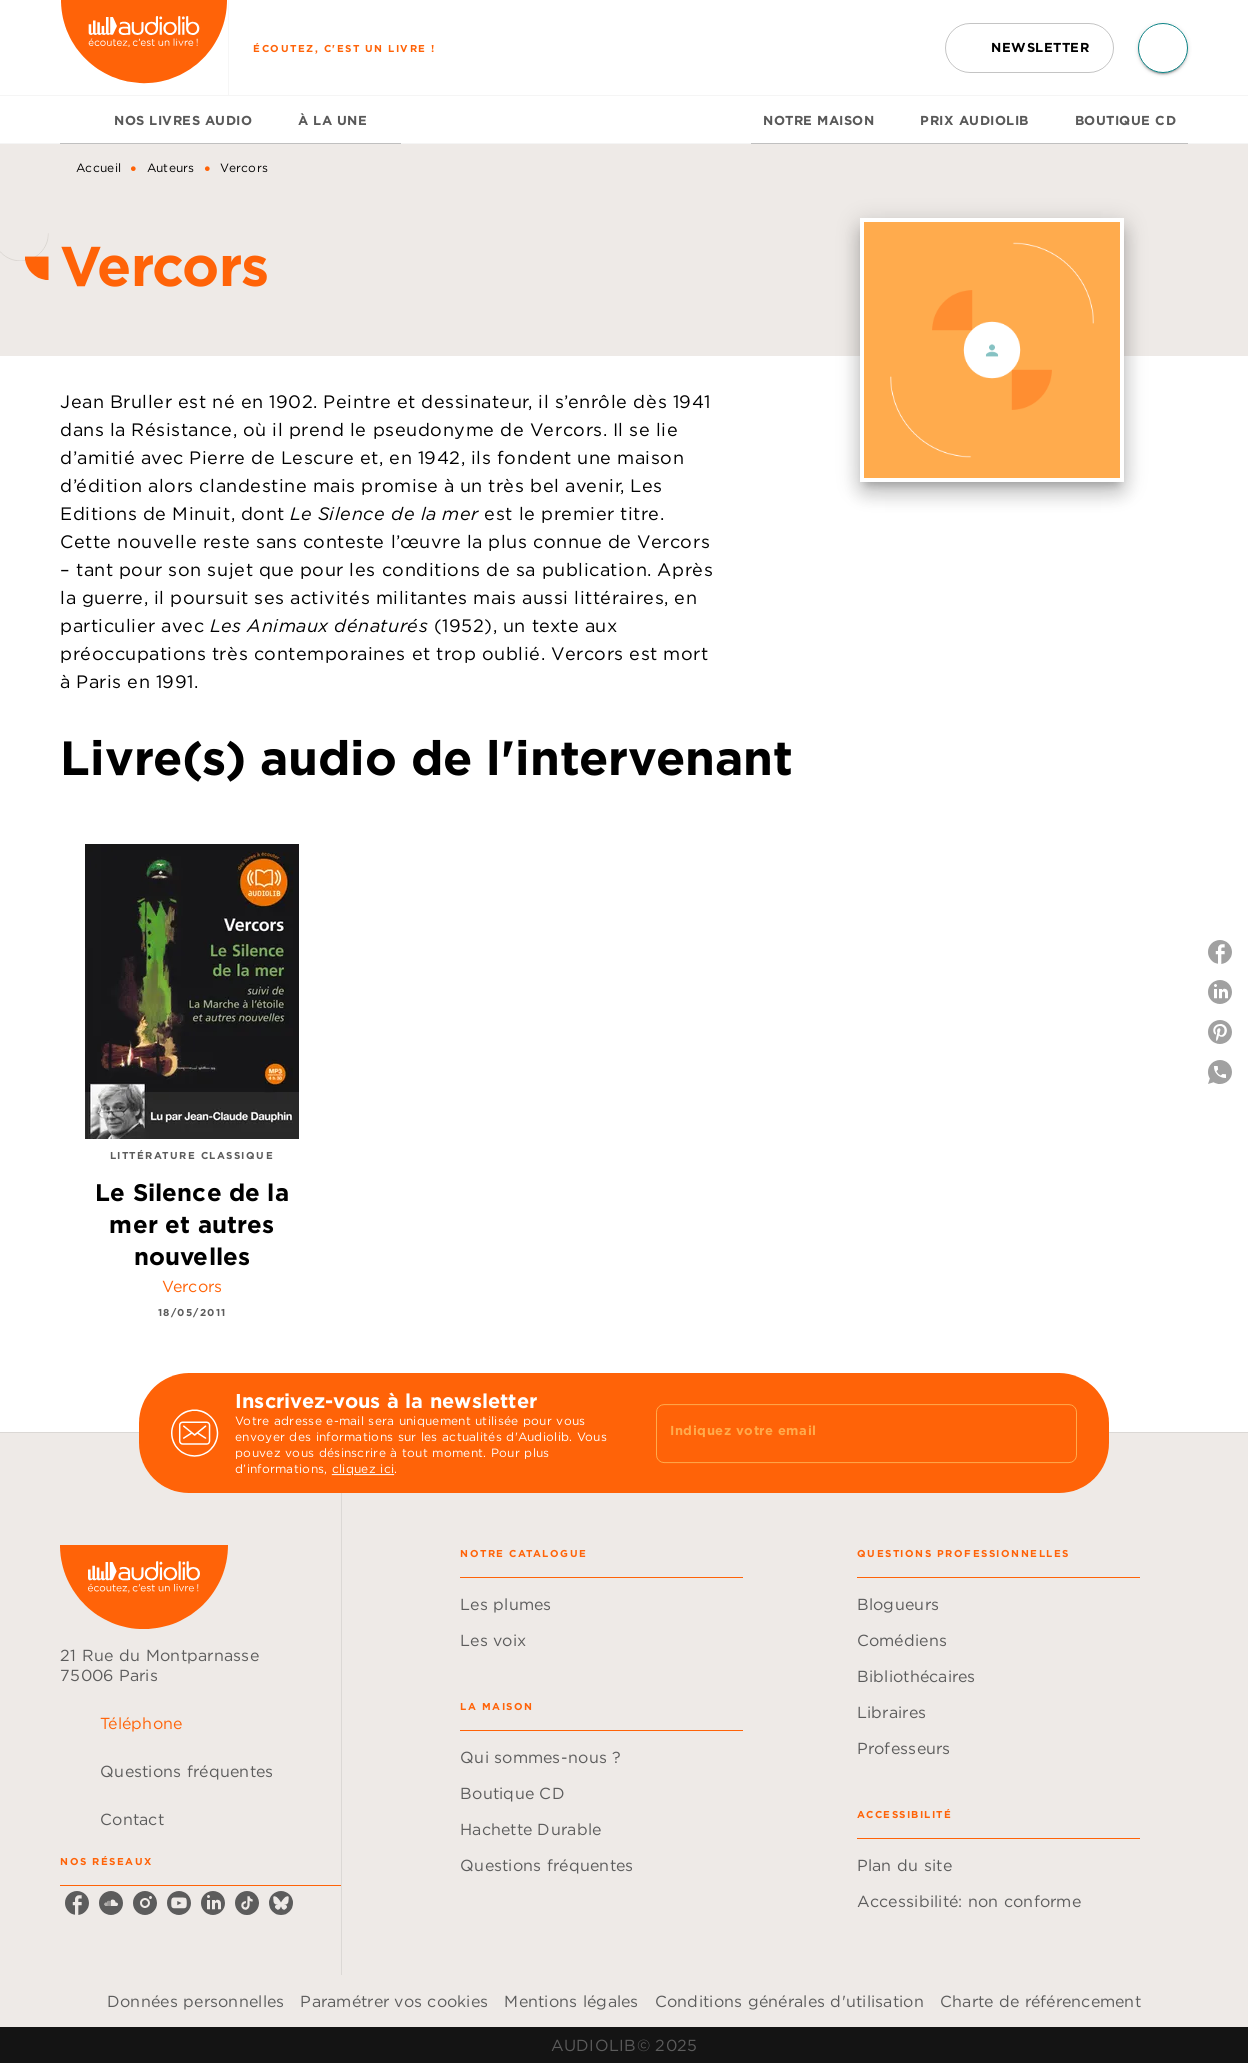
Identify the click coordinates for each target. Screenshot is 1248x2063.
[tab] (81, 120)
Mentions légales (571, 2001)
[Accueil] (144, 47)
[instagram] (145, 1903)
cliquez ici (363, 1468)
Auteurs (171, 167)
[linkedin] (213, 1903)
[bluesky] (281, 1903)
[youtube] (179, 1903)
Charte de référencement (1040, 2001)
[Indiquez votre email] (841, 1433)
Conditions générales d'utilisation (789, 2001)
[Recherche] (1163, 48)
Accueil (98, 167)
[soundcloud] (111, 1903)
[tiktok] (247, 1903)
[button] (1029, 48)
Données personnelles (195, 2001)
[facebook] (77, 1903)
